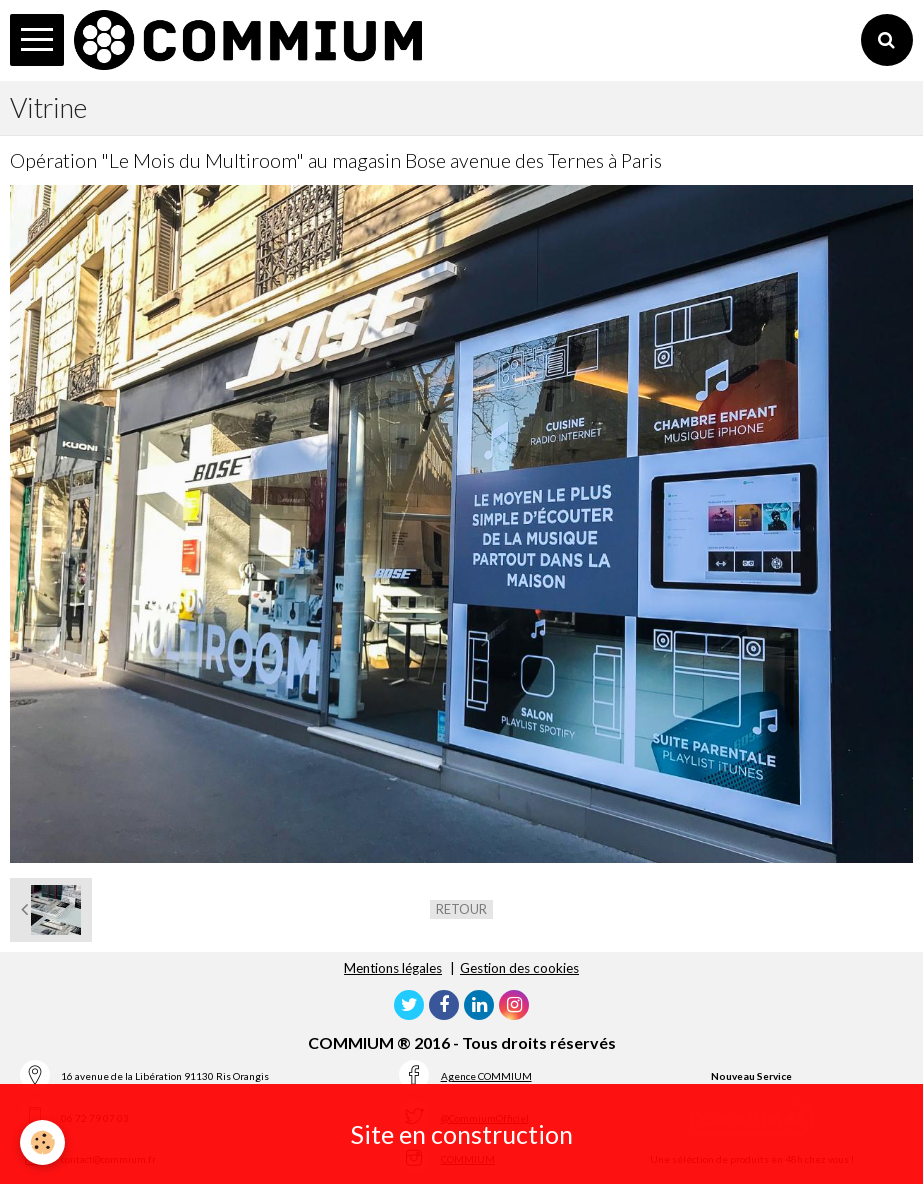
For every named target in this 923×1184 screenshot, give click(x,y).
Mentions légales (393, 968)
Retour (461, 909)
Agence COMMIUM (486, 1076)
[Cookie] (42, 1142)
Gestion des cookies (519, 968)
